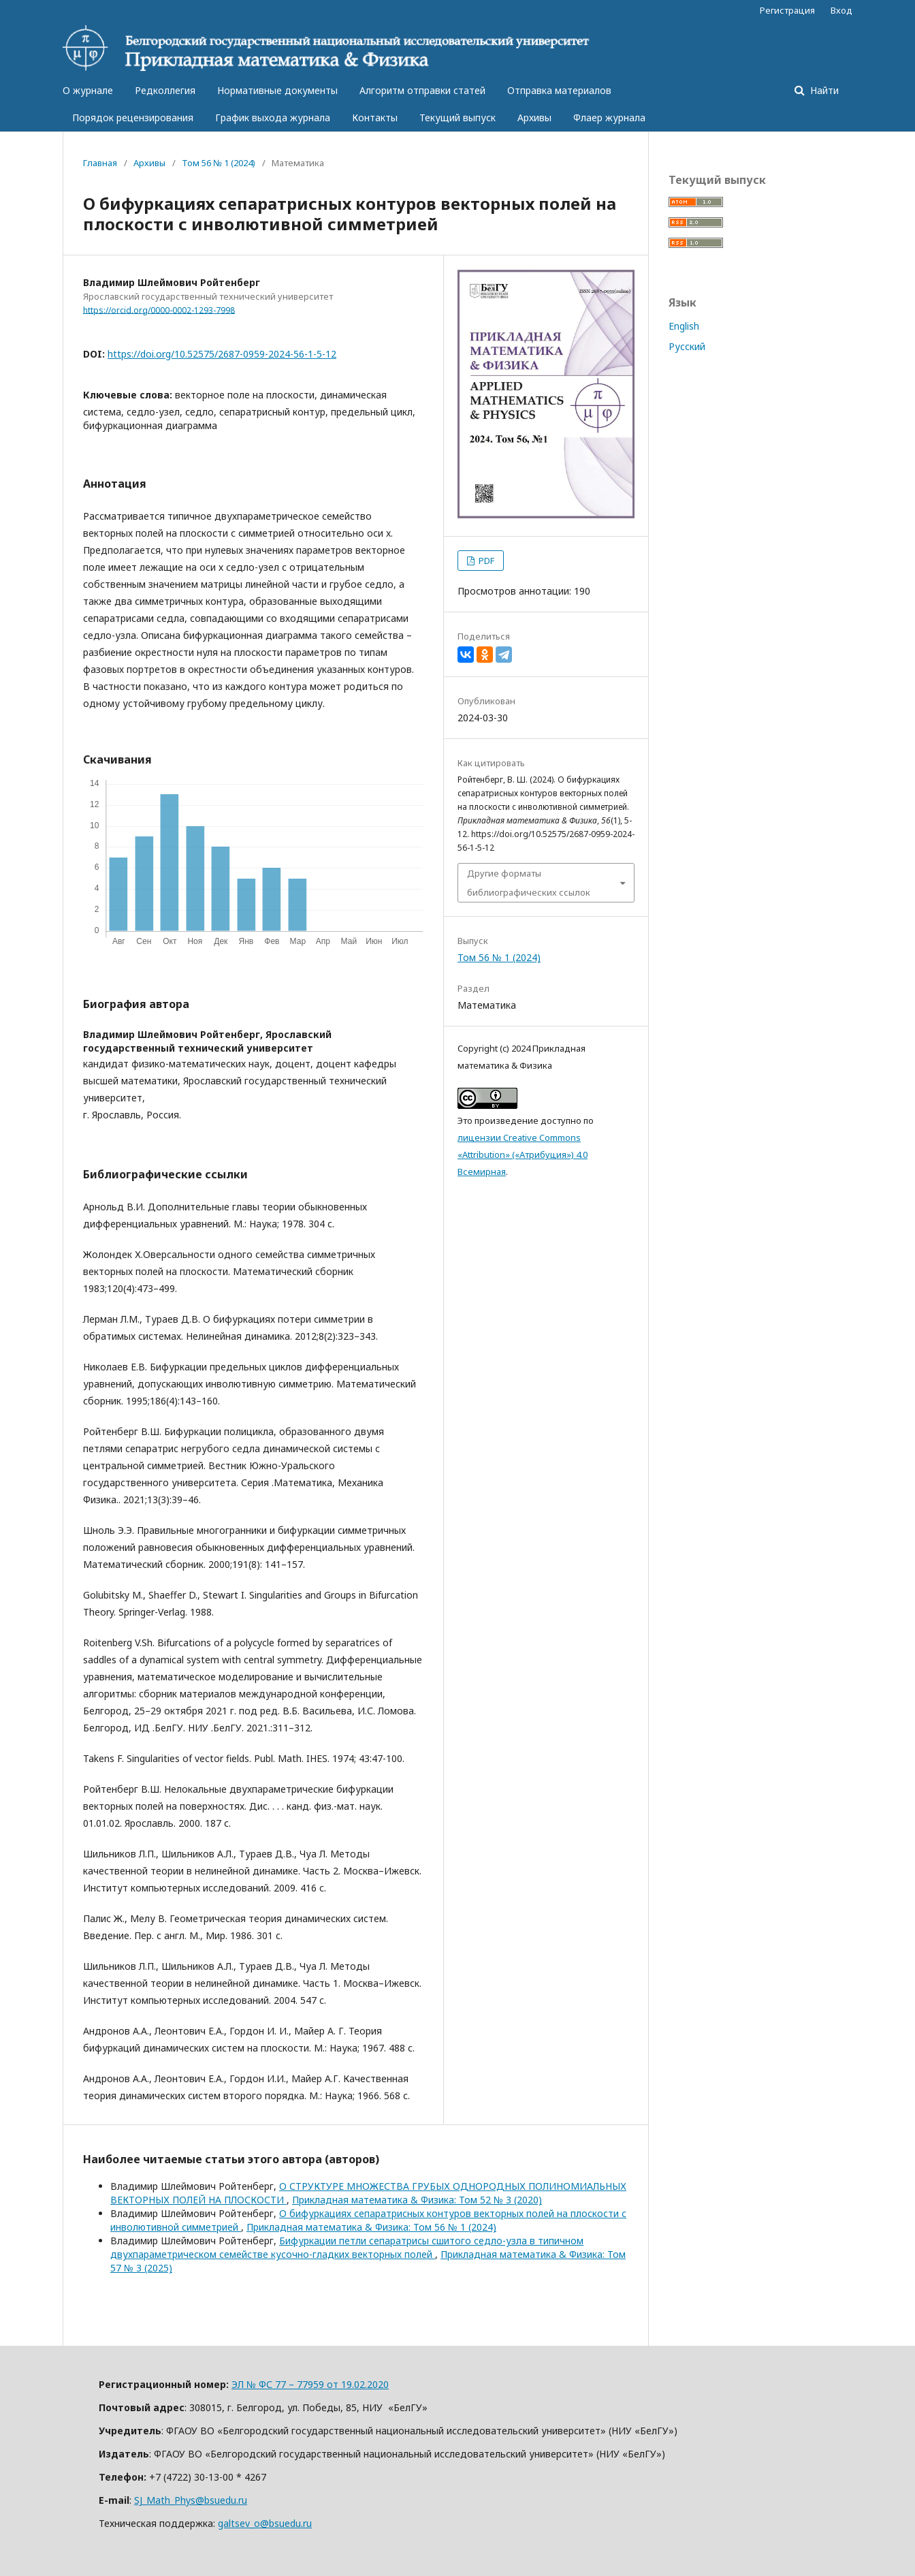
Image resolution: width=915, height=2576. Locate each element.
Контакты (375, 117)
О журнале (88, 90)
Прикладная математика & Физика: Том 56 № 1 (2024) (371, 2226)
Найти (823, 90)
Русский (687, 346)
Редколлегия (165, 90)
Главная (100, 163)
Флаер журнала (609, 117)
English (684, 325)
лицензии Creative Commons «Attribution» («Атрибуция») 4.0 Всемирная (523, 1154)
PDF (485, 560)
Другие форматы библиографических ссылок (528, 882)
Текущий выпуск (457, 117)
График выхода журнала (272, 117)
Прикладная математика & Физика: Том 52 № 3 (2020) (417, 2199)
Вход (841, 10)
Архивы (534, 117)
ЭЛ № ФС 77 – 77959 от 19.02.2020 (310, 2384)
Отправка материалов (559, 90)
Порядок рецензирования (132, 117)
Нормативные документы (277, 90)
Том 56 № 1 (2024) (218, 163)
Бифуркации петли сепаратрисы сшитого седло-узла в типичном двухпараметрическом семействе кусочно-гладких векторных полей (346, 2247)
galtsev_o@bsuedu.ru (265, 2523)
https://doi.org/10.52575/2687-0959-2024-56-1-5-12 (222, 353)
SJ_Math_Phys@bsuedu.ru (190, 2500)
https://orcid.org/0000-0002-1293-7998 (159, 309)
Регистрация (787, 10)
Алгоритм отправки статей (422, 90)
